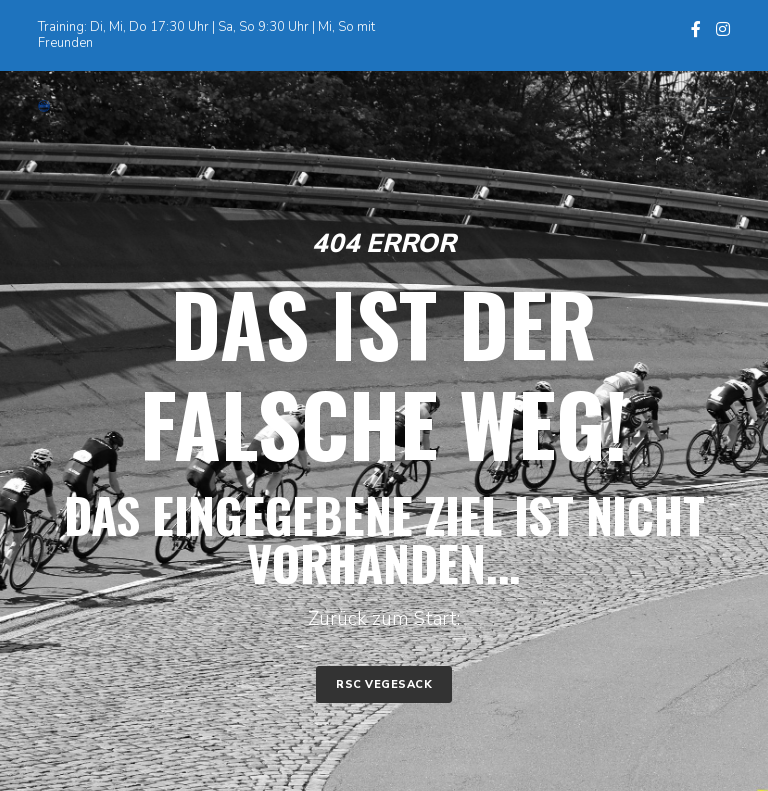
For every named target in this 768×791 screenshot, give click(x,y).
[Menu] (709, 106)
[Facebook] (696, 29)
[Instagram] (723, 29)
